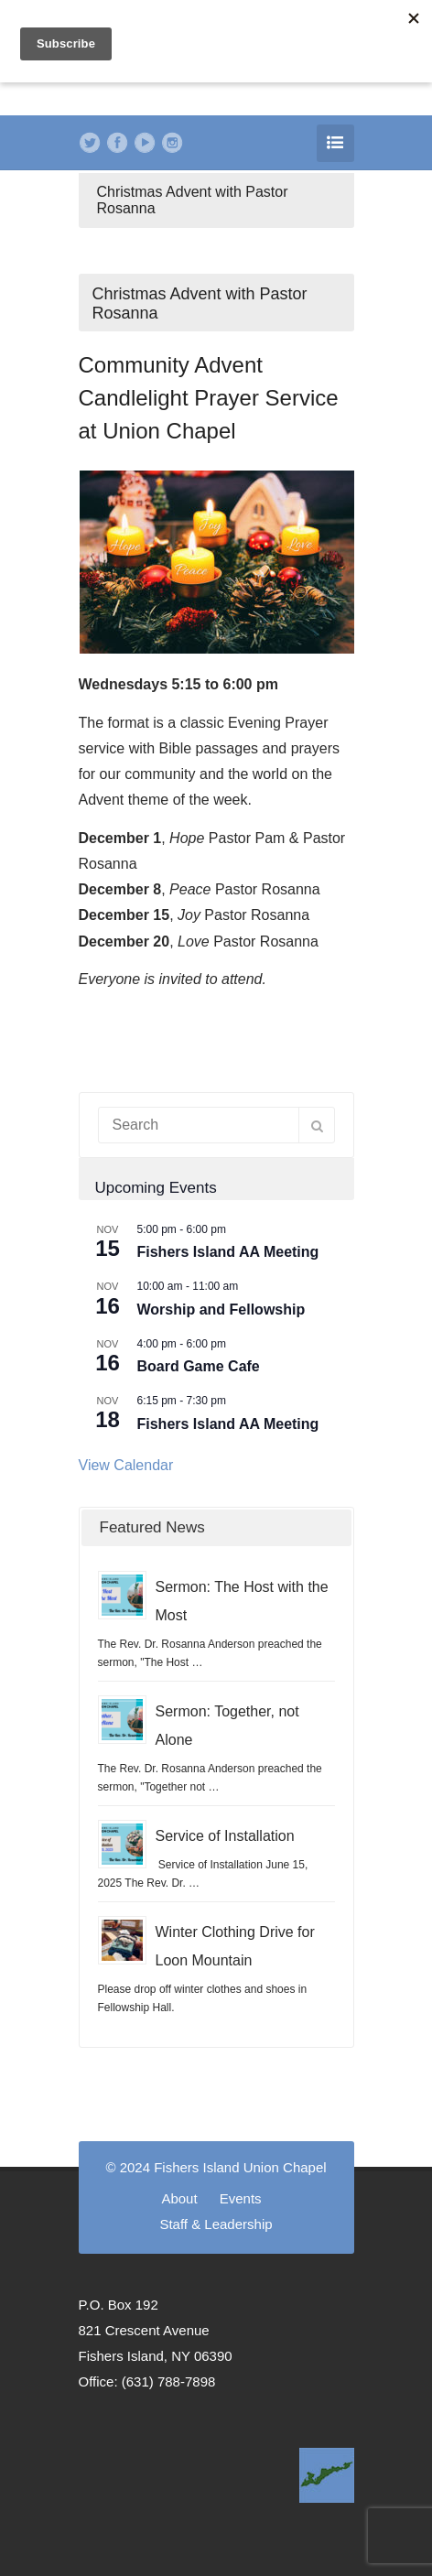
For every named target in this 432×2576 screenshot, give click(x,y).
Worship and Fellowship (221, 1309)
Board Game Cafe (198, 1366)
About (179, 2198)
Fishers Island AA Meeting (228, 1252)
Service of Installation (225, 1836)
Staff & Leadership (215, 2224)
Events (241, 2198)
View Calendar (126, 1465)
